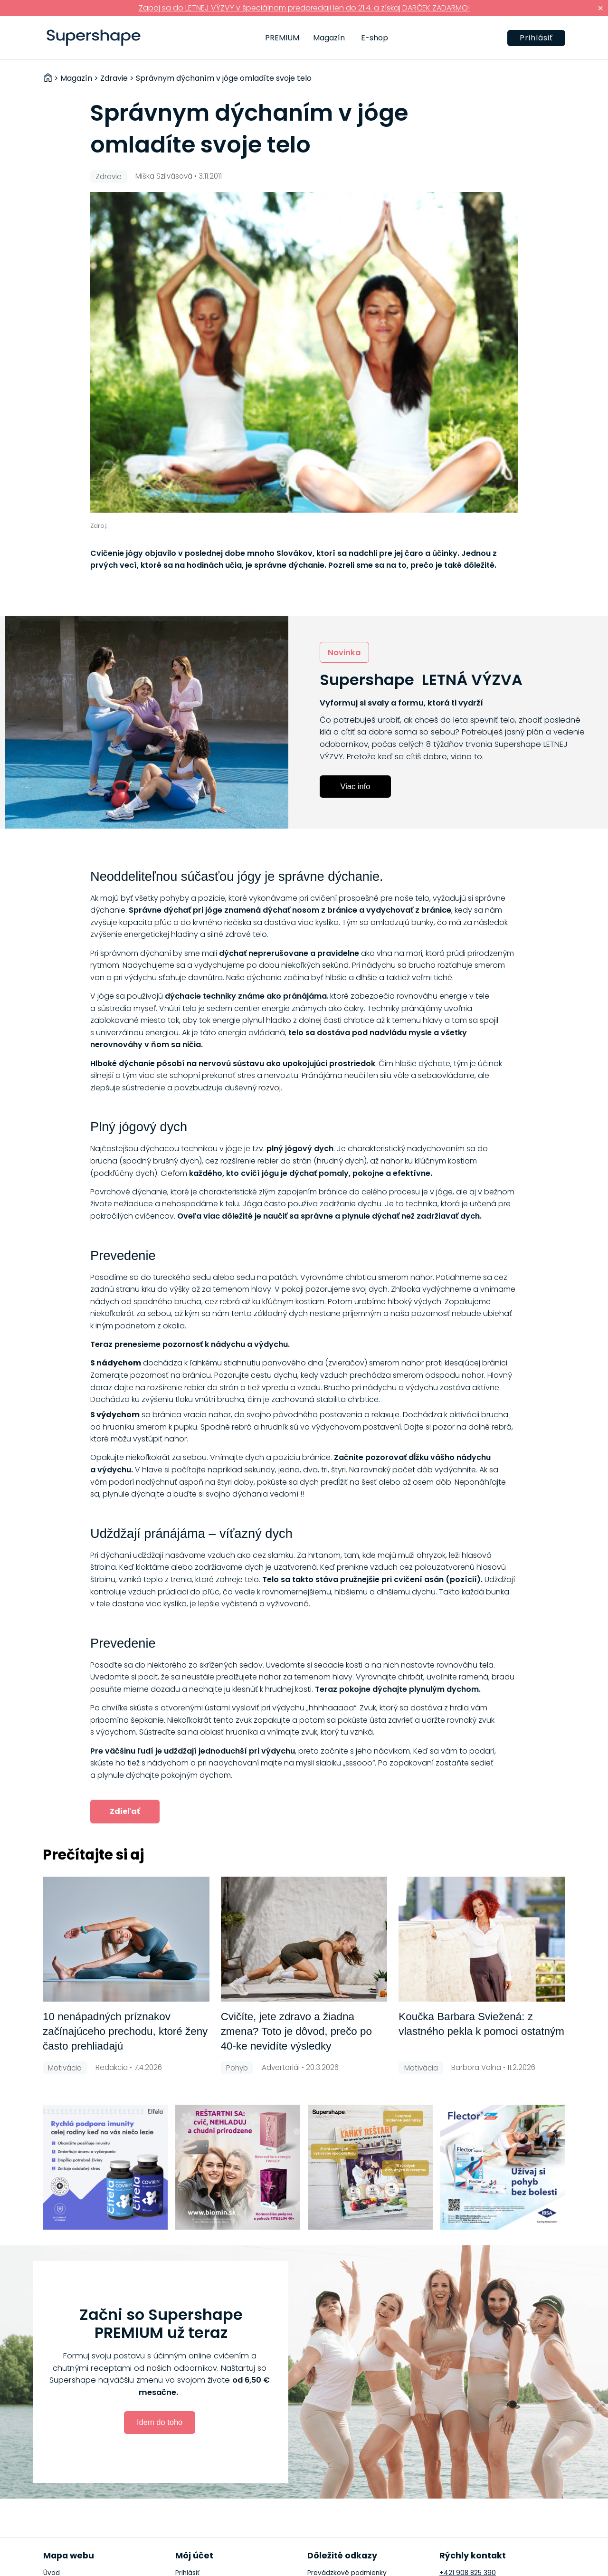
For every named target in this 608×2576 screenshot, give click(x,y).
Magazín (329, 37)
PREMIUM (282, 37)
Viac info (355, 786)
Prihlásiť (536, 37)
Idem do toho (159, 2422)
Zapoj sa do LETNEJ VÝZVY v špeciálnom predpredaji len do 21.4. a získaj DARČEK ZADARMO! (304, 7)
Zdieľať (125, 1811)
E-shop (374, 37)
